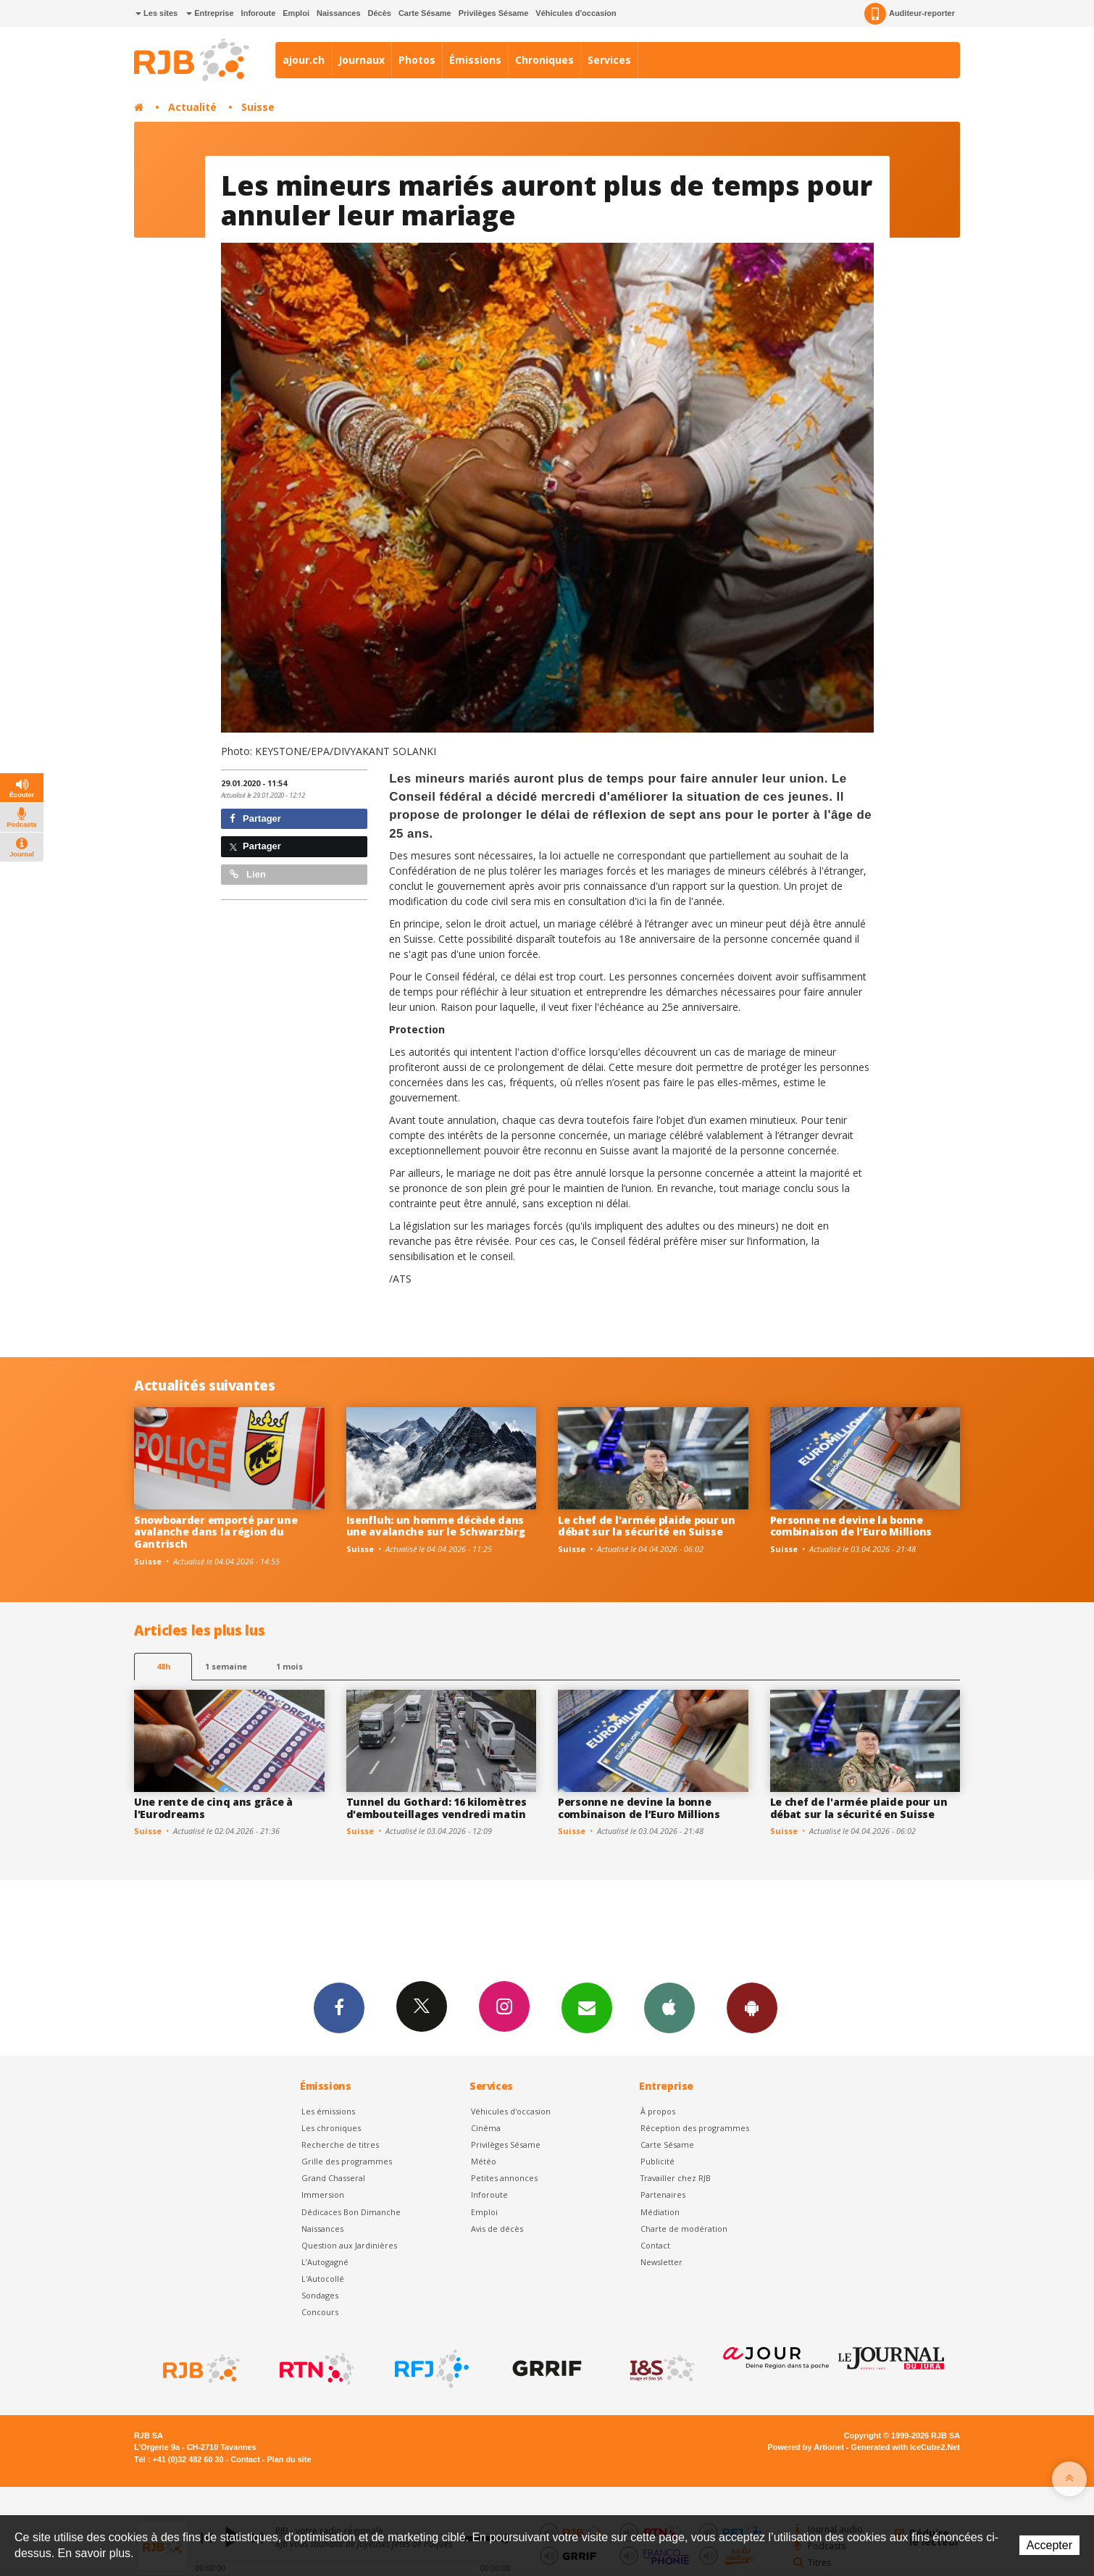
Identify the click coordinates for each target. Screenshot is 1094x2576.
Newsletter (661, 2262)
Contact (655, 2245)
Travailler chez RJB (675, 2178)
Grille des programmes (346, 2161)
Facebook (339, 2007)
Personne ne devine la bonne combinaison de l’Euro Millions (851, 1526)
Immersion (322, 2194)
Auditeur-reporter (909, 14)
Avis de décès (497, 2228)
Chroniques (544, 60)
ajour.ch (304, 60)
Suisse (258, 107)
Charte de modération (683, 2228)
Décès (379, 13)
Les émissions (328, 2111)
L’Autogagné (324, 2262)
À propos (657, 2111)
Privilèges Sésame (494, 13)
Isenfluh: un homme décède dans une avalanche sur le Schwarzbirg (435, 1526)
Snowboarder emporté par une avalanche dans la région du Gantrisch (215, 1532)
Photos (416, 60)
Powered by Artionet (806, 2447)
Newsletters (586, 2007)
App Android (752, 2007)
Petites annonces (504, 2178)
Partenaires (662, 2194)
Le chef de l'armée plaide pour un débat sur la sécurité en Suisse (646, 1526)
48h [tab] (163, 1666)
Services (609, 60)
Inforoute (258, 13)
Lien (248, 874)
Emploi (296, 13)
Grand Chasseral (333, 2178)
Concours (319, 2312)
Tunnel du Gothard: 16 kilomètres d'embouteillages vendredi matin (436, 1808)
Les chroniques (331, 2128)
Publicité (657, 2161)
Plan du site (289, 2459)
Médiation (660, 2212)
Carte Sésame (424, 13)
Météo (483, 2161)
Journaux (361, 60)
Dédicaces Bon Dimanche (351, 2212)
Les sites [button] (156, 13)
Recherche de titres (340, 2144)
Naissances (339, 13)
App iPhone (669, 2007)
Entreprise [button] (209, 13)
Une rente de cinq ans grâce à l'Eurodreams (213, 1808)
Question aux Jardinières (349, 2245)
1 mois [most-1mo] (289, 1666)
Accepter (1049, 2545)
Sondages (319, 2295)
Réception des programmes (694, 2128)
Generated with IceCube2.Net (905, 2447)
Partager (255, 818)
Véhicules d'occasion (575, 13)
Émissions (475, 60)
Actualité (192, 107)
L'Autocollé (322, 2278)
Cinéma (486, 2128)
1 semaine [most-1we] (226, 1666)
